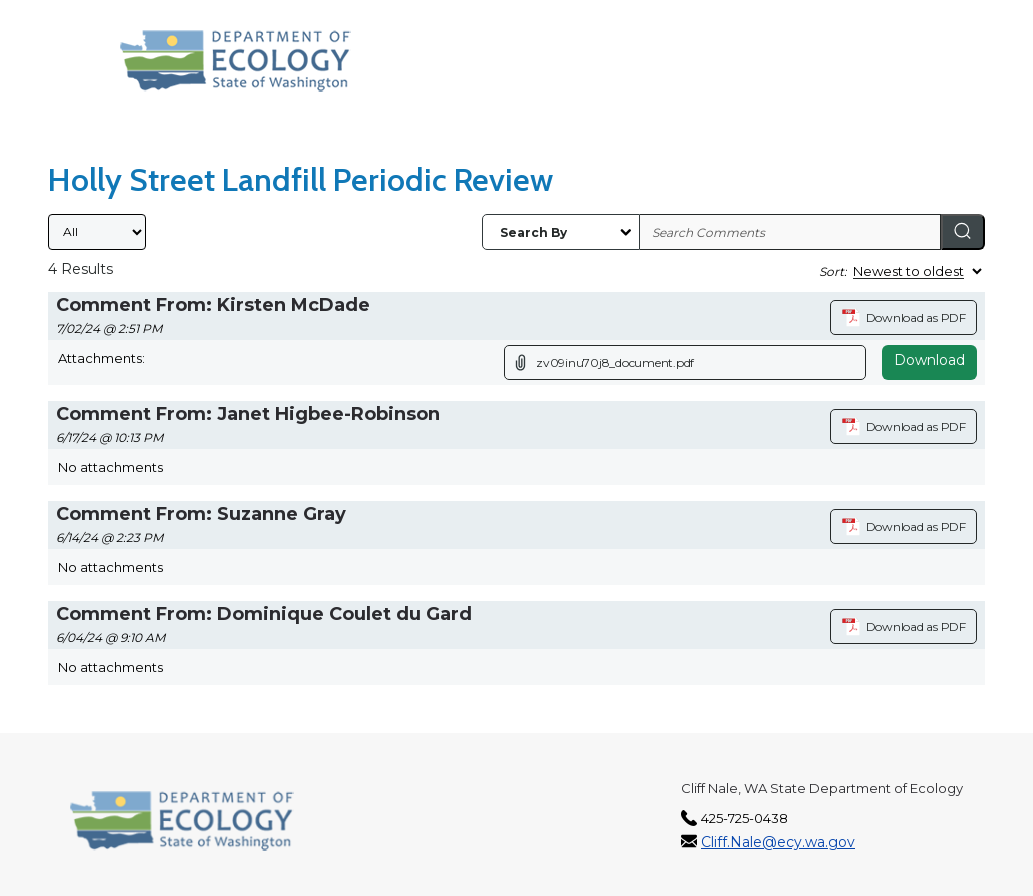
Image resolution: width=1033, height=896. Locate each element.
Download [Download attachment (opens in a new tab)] (929, 360)
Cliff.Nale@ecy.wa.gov (778, 842)
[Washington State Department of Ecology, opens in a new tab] (235, 61)
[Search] (963, 232)
